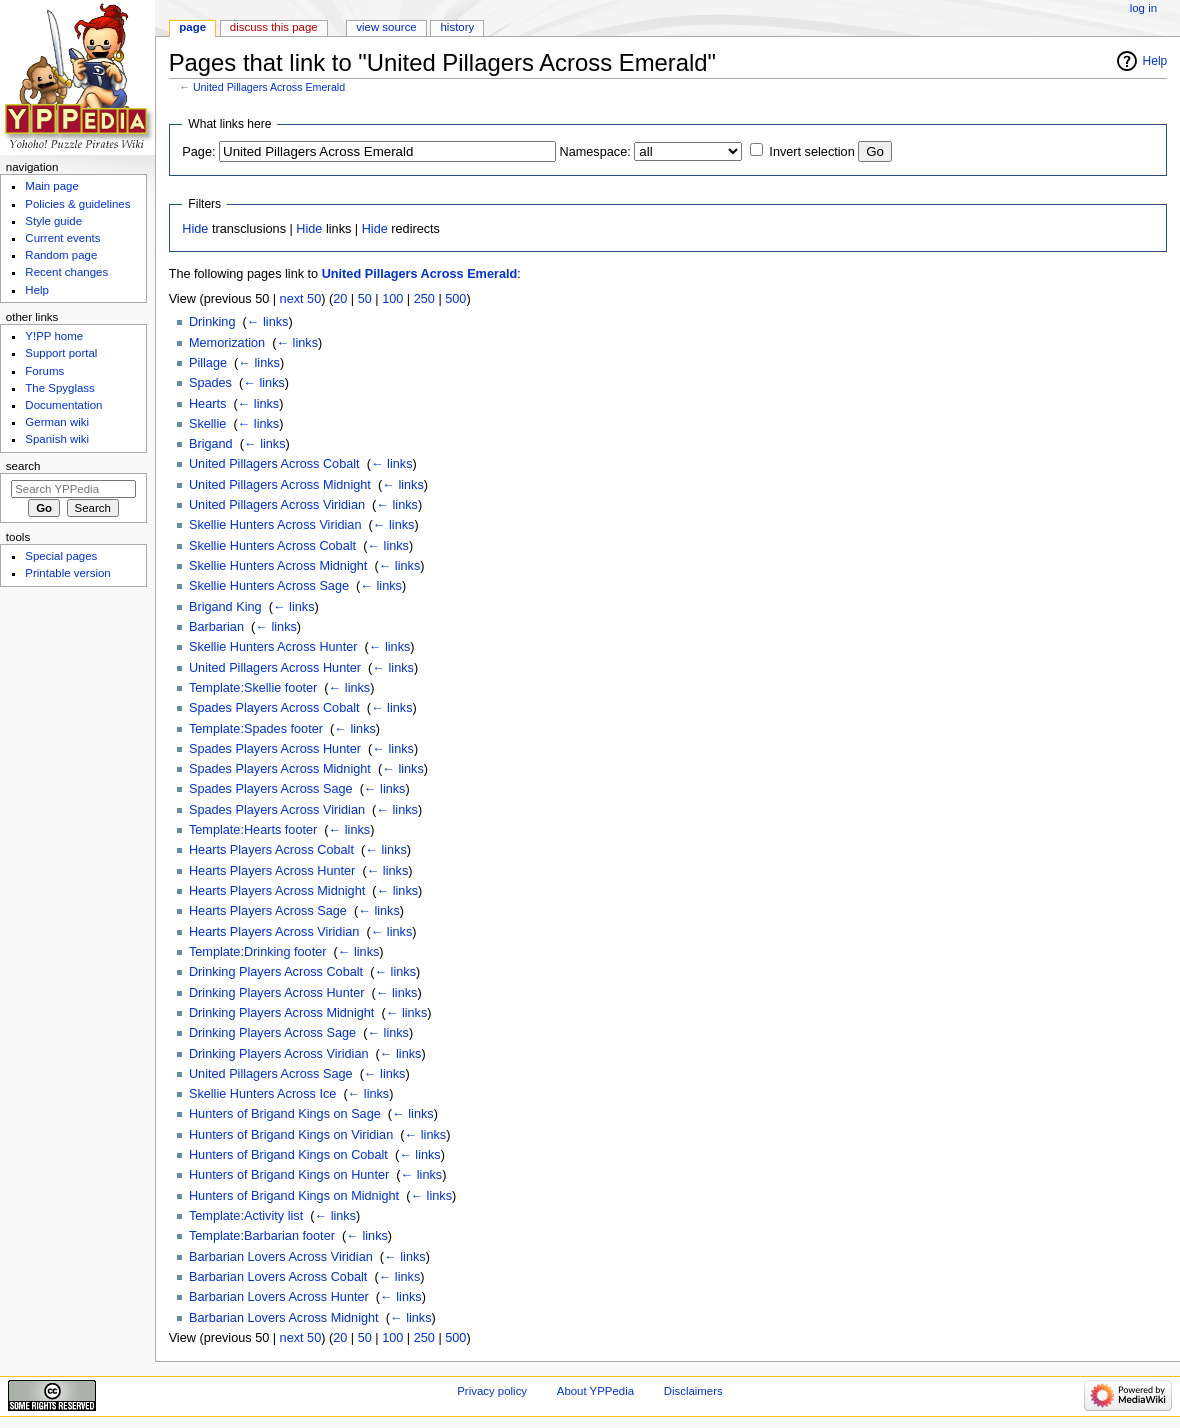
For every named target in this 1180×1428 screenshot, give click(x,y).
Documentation (63, 405)
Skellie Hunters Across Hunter (273, 647)
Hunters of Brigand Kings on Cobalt (288, 1155)
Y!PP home (54, 336)
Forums (44, 371)
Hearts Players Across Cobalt (271, 850)
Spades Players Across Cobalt (274, 708)
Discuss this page (274, 27)
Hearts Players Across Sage (268, 911)
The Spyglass (59, 388)
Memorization (227, 343)
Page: (198, 152)
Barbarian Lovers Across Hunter (279, 1297)
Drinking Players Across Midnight (281, 1013)
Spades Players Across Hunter (275, 749)
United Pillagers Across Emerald (269, 87)
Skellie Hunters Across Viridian (275, 525)
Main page (52, 186)
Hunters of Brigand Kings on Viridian (291, 1135)
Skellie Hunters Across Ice (262, 1094)
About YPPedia (595, 1391)
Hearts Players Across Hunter (272, 871)
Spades (210, 383)
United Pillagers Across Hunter (275, 668)
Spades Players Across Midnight (280, 769)
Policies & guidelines (77, 204)
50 (365, 299)
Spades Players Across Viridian (277, 810)
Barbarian (216, 627)
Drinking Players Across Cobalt (276, 972)
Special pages (61, 556)
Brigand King (225, 607)
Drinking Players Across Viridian (279, 1054)
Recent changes (66, 272)
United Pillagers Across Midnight (280, 485)
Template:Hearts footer (253, 830)
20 (340, 299)
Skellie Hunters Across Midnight (278, 566)
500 (455, 299)
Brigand (211, 444)
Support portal (61, 353)
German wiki (57, 422)
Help (1155, 61)
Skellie (207, 424)
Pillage (208, 363)
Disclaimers (693, 1391)
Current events (62, 238)
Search (23, 466)
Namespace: (595, 152)
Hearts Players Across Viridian (274, 932)
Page (192, 27)
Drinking (212, 322)
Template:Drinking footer (258, 952)
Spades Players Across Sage (271, 789)
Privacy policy (492, 1391)
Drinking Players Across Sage (272, 1033)
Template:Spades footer (256, 729)
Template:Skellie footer (253, 688)
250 (424, 299)
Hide (195, 229)
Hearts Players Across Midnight (277, 891)
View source (386, 27)
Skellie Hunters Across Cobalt (272, 546)
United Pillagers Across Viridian (277, 505)
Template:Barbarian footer (262, 1236)
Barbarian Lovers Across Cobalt (278, 1277)
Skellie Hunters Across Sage (269, 586)
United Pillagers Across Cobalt (274, 464)
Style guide (53, 221)
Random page (61, 255)
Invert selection (811, 152)
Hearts (207, 404)
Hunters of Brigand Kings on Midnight (294, 1196)
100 (392, 299)
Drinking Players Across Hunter (277, 993)
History (458, 27)
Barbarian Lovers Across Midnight (284, 1318)
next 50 (301, 299)
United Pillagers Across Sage (271, 1074)
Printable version (67, 573)
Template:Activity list (246, 1216)
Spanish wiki (57, 439)
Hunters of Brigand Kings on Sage (285, 1114)
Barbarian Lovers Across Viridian (281, 1257)
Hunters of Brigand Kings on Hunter (289, 1175)
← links (268, 322)
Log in (1143, 8)
